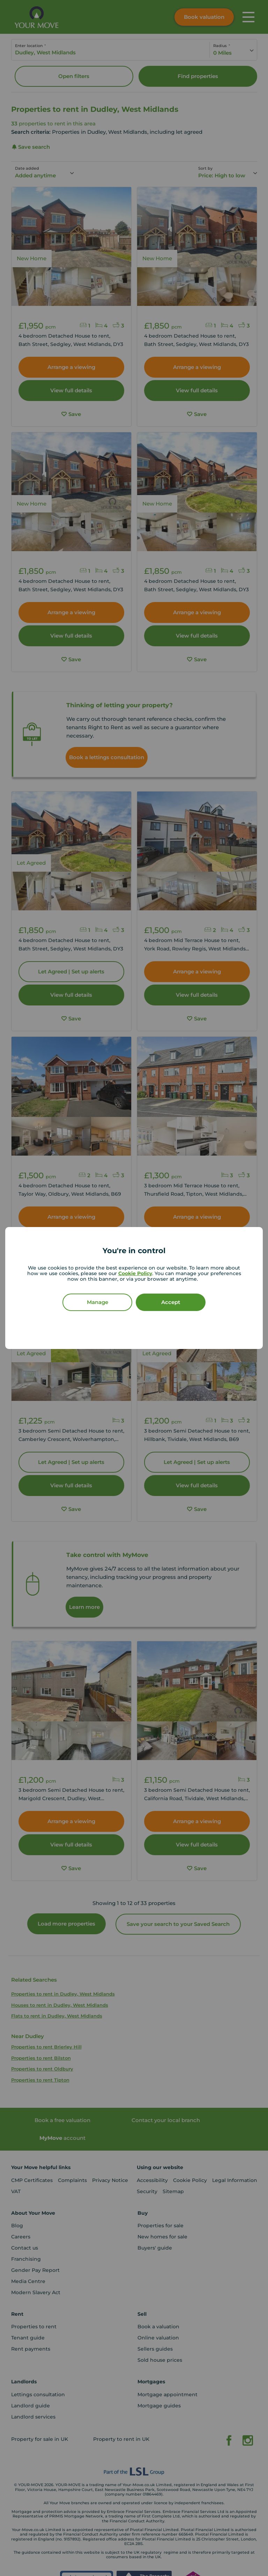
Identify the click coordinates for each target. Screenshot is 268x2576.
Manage (97, 1302)
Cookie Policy (135, 1273)
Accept (170, 1302)
